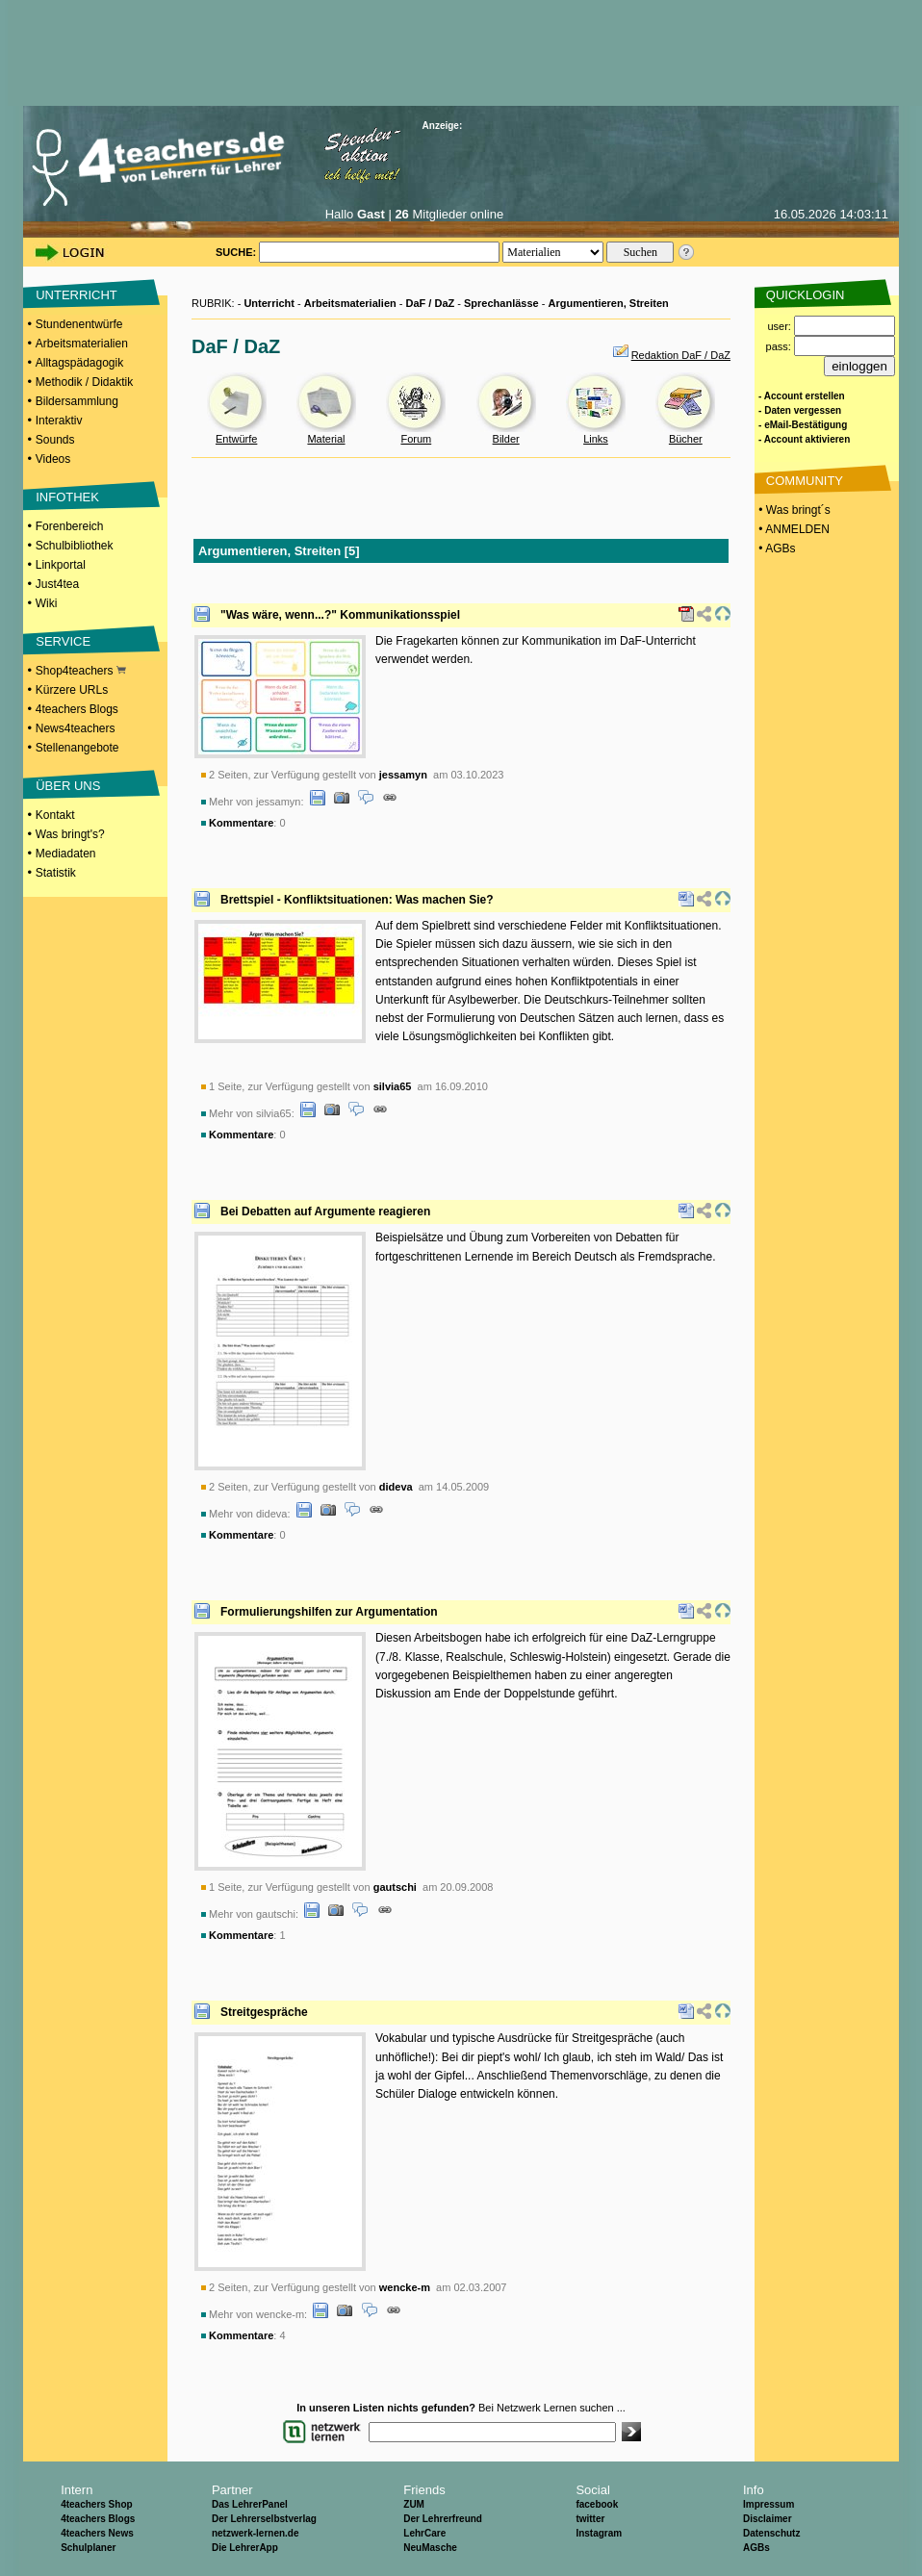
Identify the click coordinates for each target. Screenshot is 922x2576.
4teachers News (97, 2533)
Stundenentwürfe (79, 324)
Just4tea (57, 584)
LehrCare (424, 2533)
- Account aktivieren (804, 439)
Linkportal (61, 565)
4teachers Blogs (77, 709)
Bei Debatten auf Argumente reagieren (325, 1211)
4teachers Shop (96, 2504)
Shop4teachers (81, 670)
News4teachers (75, 728)
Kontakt (55, 815)
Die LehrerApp (245, 2547)
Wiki (47, 603)
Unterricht (269, 303)
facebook (597, 2504)
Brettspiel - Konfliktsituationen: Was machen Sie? (357, 899)
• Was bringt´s (793, 510)
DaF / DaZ (430, 303)
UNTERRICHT (76, 295)
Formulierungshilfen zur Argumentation (329, 1612)
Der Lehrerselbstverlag (264, 2518)
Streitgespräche (264, 2012)
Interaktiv (59, 420)
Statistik (56, 873)
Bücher (686, 439)
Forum (415, 439)
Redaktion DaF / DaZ (680, 355)
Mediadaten (66, 853)
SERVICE (63, 641)
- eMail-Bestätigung (802, 425)
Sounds (55, 439)
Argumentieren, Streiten (608, 303)
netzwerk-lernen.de (255, 2533)
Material (326, 439)
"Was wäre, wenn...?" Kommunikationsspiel (340, 615)
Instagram (599, 2533)
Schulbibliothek (75, 545)
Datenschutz (771, 2533)
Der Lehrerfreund (442, 2518)
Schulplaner (88, 2547)
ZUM (413, 2504)
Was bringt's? (70, 834)
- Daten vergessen (799, 410)
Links (595, 439)
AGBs (756, 2547)
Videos (53, 459)
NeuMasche (430, 2547)
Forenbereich (70, 526)
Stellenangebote (77, 747)
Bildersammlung (77, 401)
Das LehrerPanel (250, 2504)
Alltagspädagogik (79, 363)
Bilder (506, 439)
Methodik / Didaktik (84, 382)
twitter (590, 2518)
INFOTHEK (67, 497)
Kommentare (241, 823)
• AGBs (776, 548)
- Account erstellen (801, 396)
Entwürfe (236, 439)
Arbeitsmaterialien (82, 343)
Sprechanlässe (501, 303)
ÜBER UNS (68, 785)
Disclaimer (767, 2518)
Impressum (768, 2504)
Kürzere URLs (72, 690)
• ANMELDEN (793, 529)
